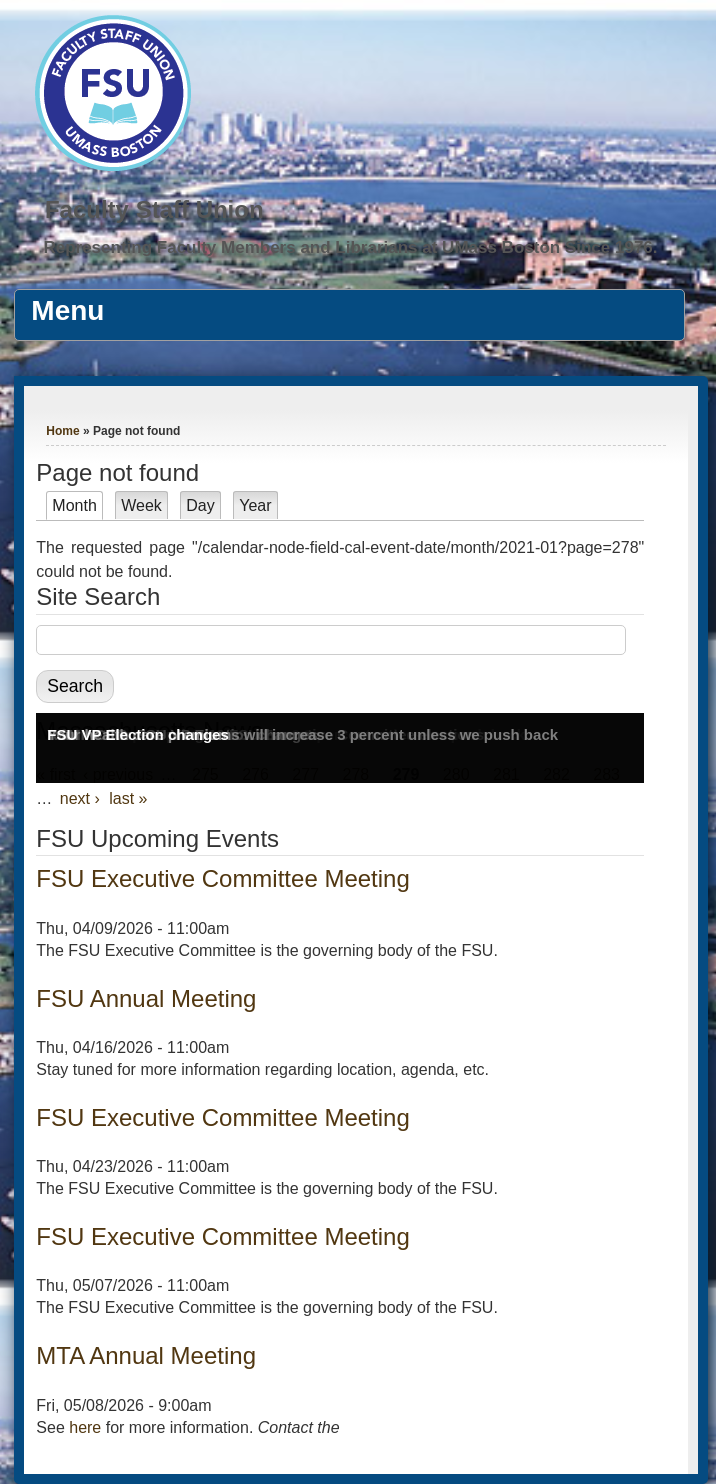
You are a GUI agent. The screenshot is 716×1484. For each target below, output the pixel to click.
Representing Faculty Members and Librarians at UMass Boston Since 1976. (350, 247)
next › (80, 798)
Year (255, 505)
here (85, 1427)
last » (128, 798)
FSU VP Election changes (137, 734)
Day (200, 505)
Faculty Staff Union (154, 209)
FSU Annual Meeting (146, 998)
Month (77, 505)
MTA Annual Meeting (146, 1355)
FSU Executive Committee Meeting (222, 878)
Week (141, 505)
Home (62, 431)
